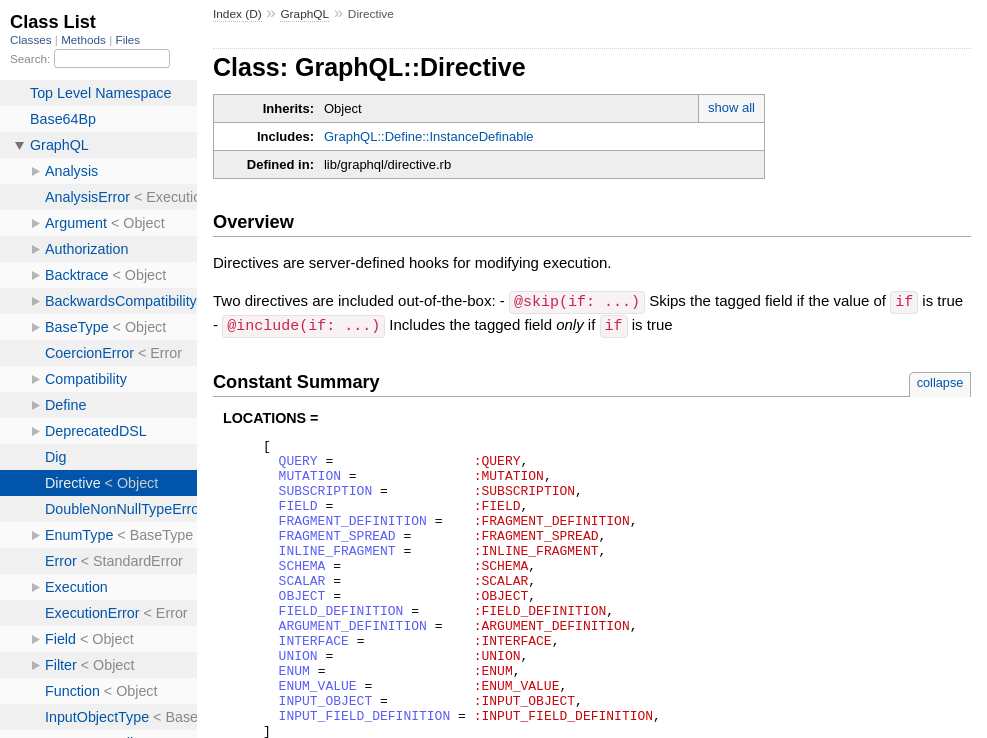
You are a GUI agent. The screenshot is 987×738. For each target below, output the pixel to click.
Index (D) (237, 14)
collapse (940, 380)
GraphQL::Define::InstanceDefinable (429, 136)
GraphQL (304, 14)
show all (731, 107)
